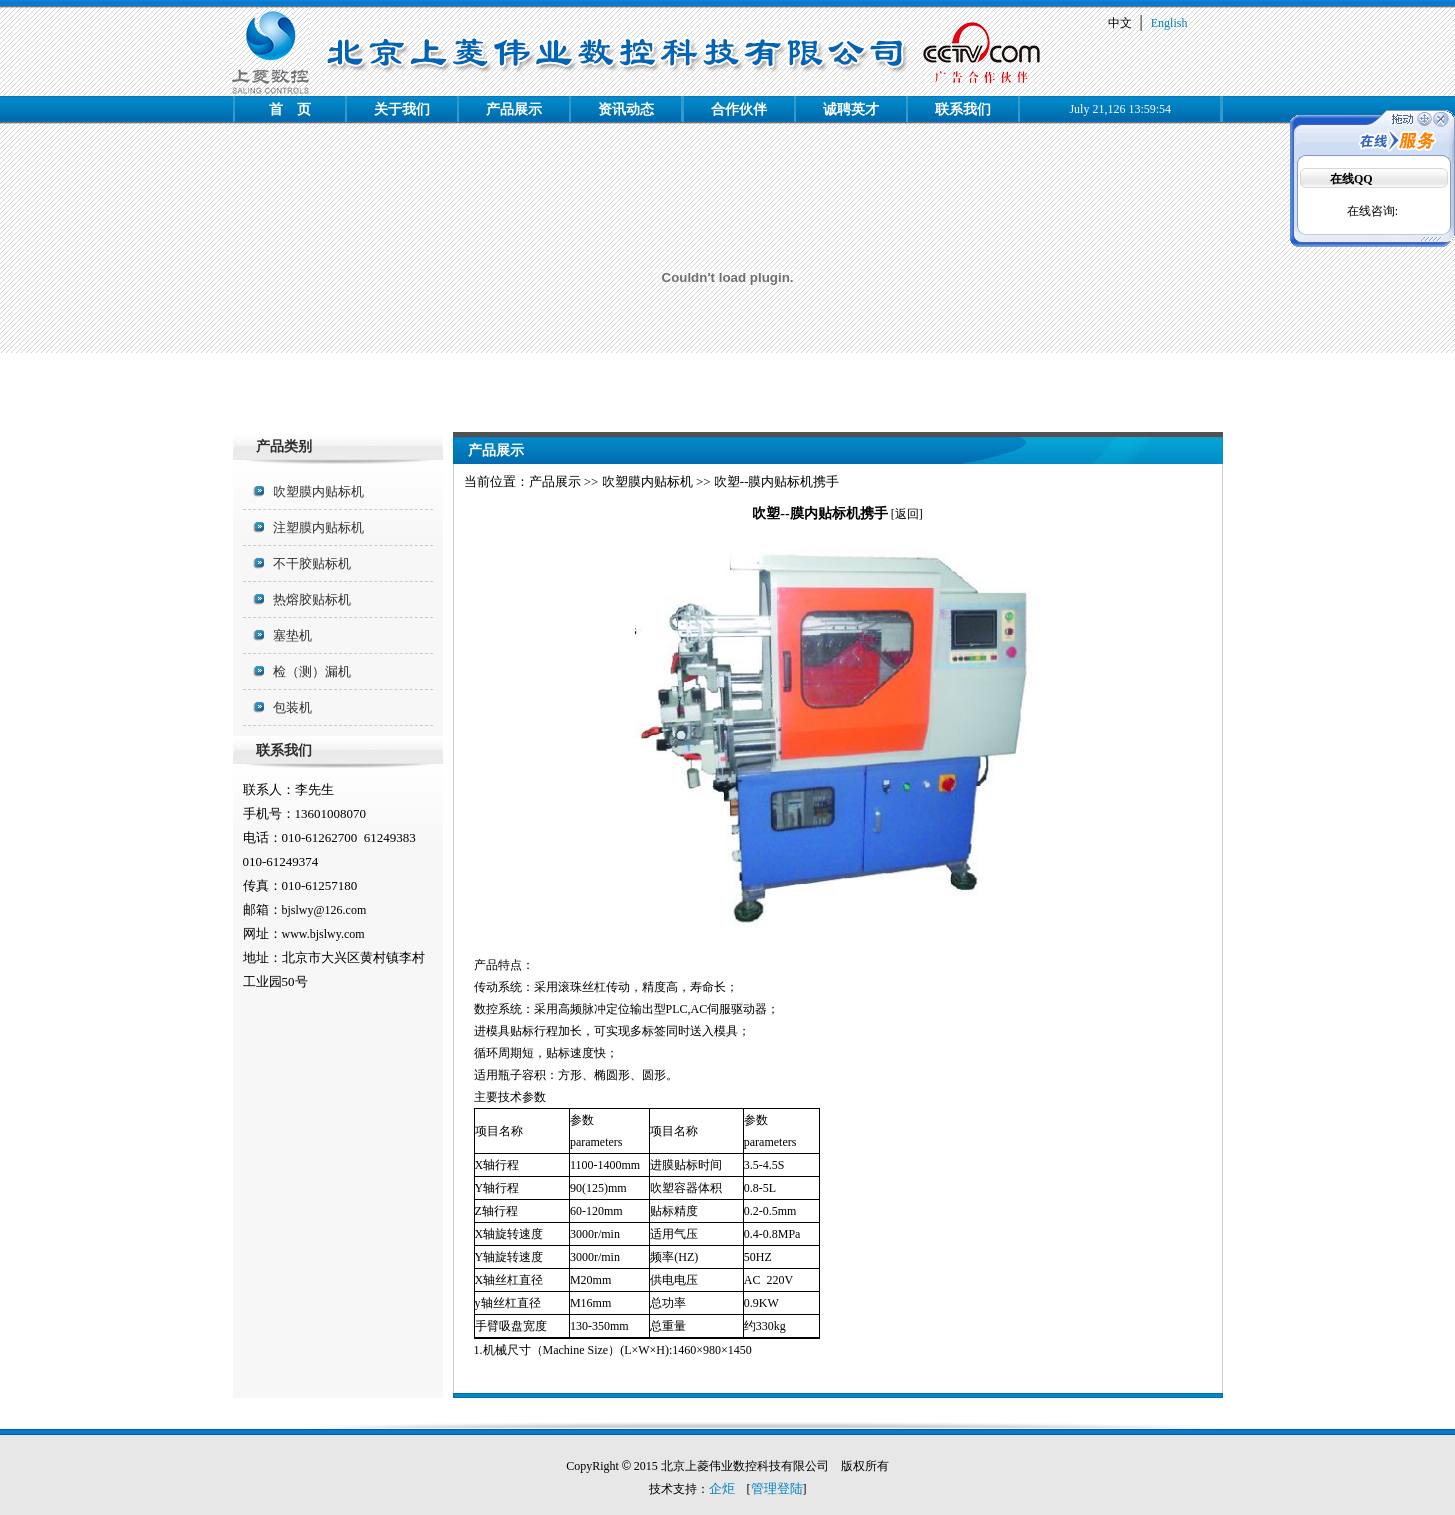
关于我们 (402, 109)
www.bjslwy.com (323, 934)
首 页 (290, 109)
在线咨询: (1372, 211)
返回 (907, 514)
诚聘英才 (851, 109)
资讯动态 (626, 109)
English (1169, 23)
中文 (1120, 23)
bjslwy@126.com (324, 910)
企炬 (722, 1488)
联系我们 (963, 109)
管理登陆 (777, 1488)
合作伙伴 (739, 109)
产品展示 (514, 109)
